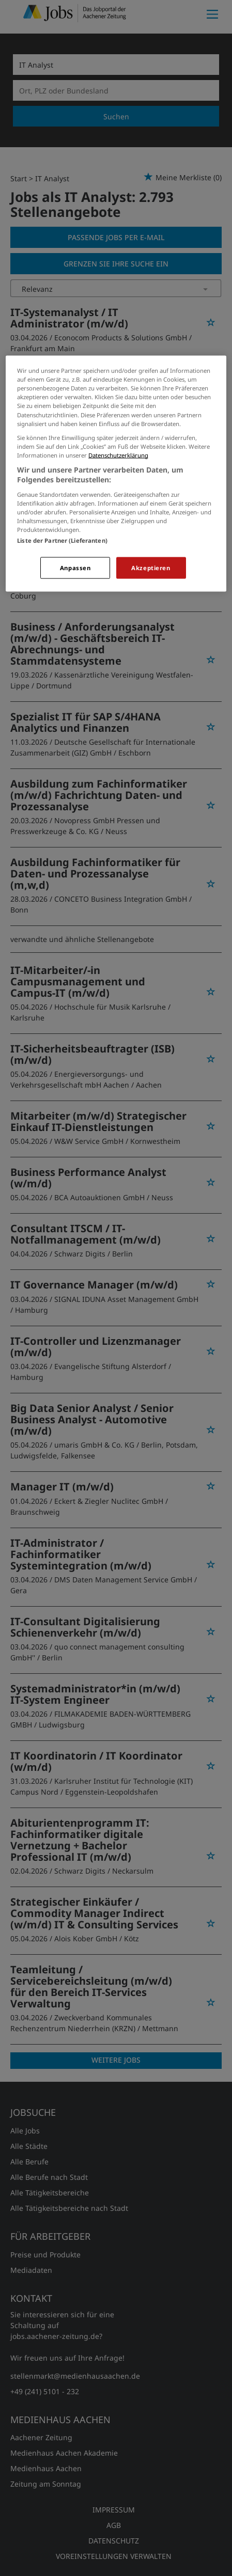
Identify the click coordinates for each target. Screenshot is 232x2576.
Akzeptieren (150, 568)
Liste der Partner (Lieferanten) (62, 540)
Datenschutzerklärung (118, 455)
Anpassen (75, 568)
